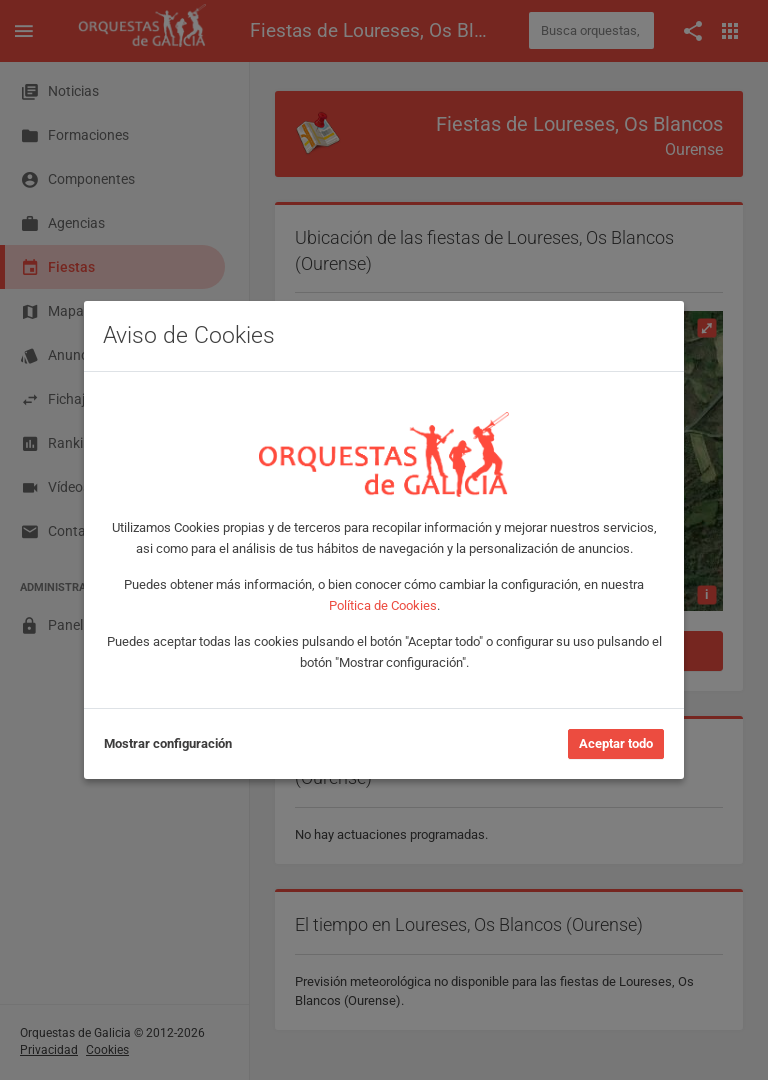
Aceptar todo (616, 743)
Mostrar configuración (168, 743)
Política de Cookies (383, 605)
